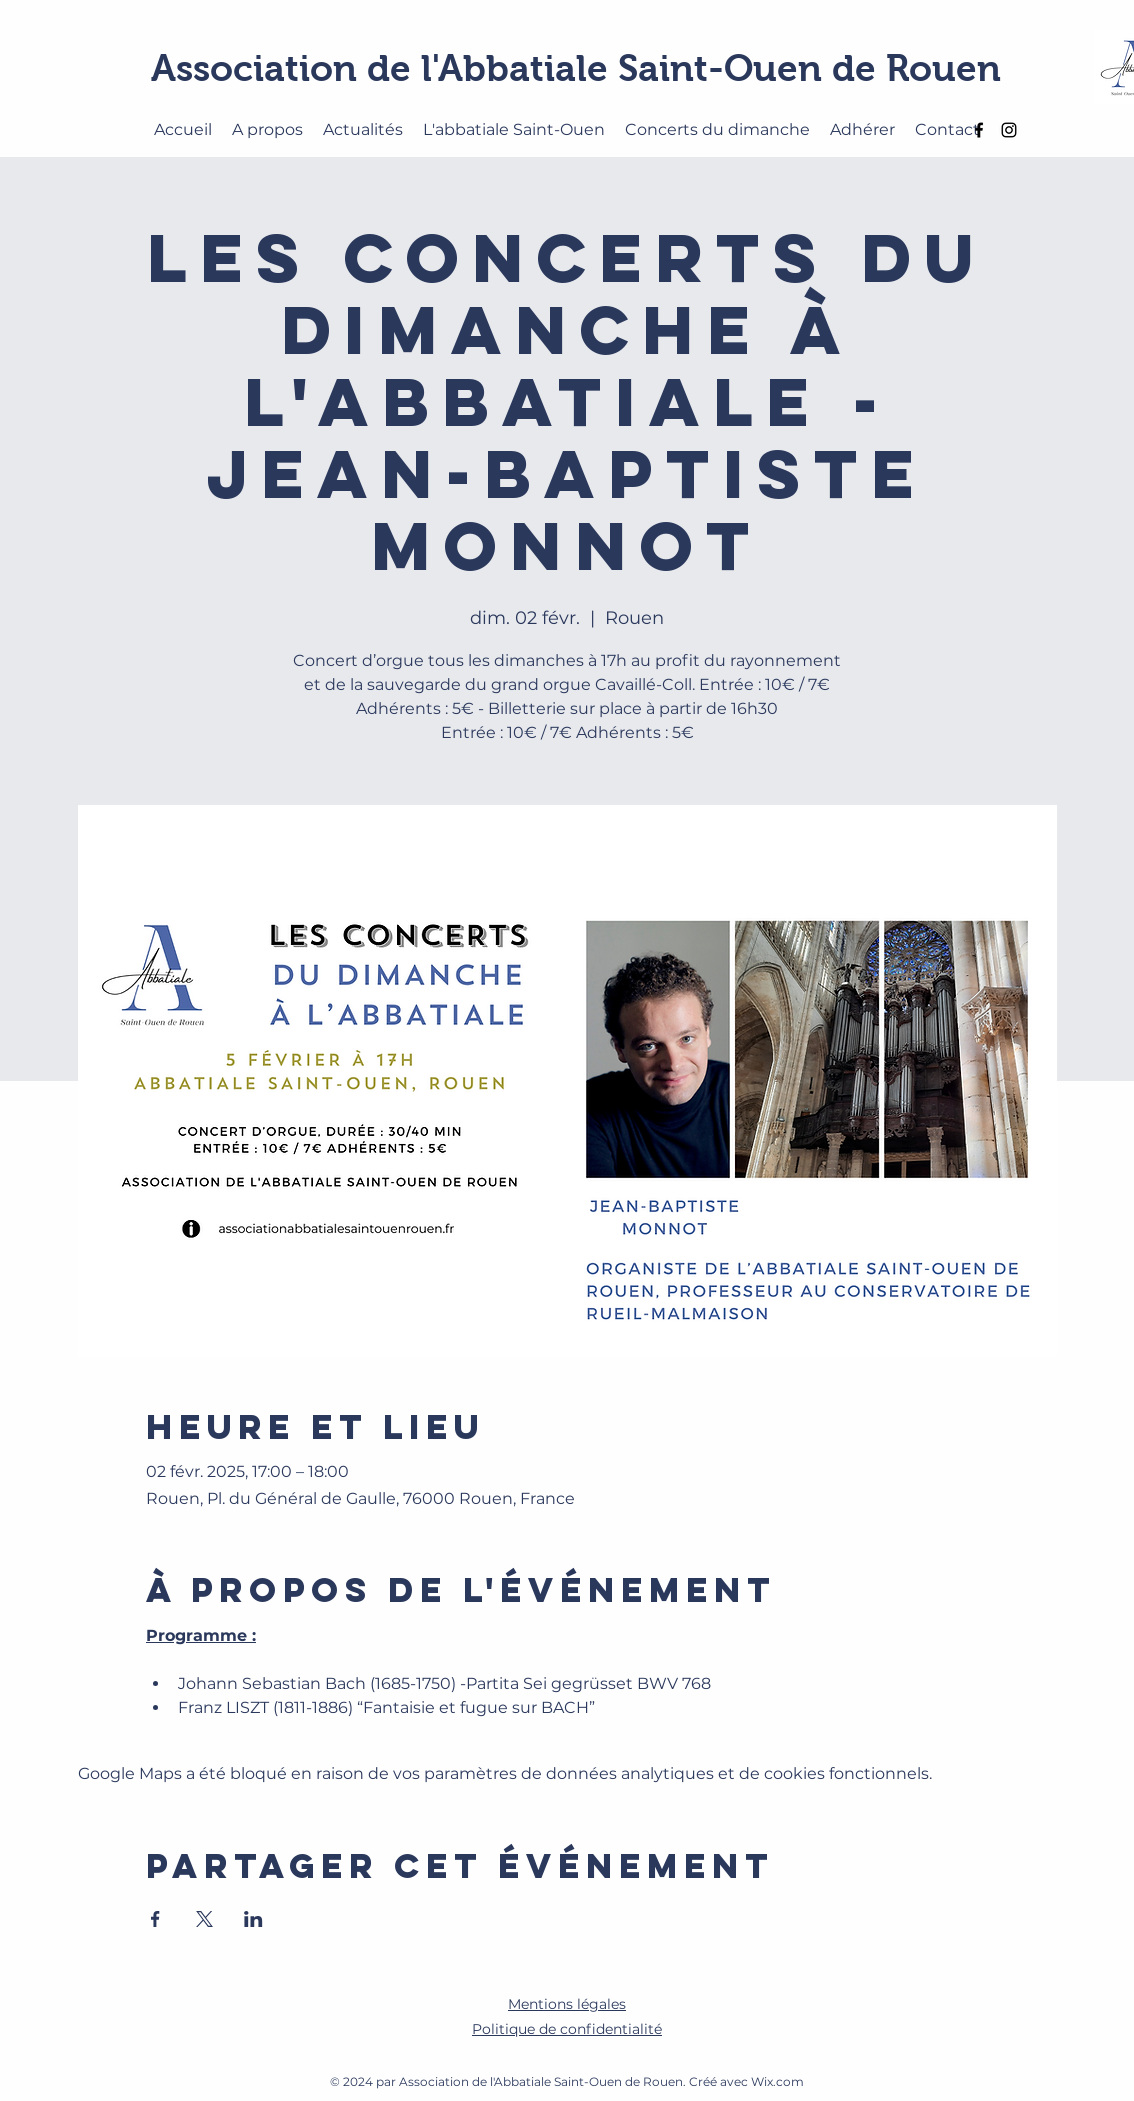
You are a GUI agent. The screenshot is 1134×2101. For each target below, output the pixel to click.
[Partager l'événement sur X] (204, 1919)
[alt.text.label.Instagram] (1009, 130)
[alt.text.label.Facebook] (979, 130)
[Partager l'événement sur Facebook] (155, 1919)
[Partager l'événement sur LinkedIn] (253, 1919)
